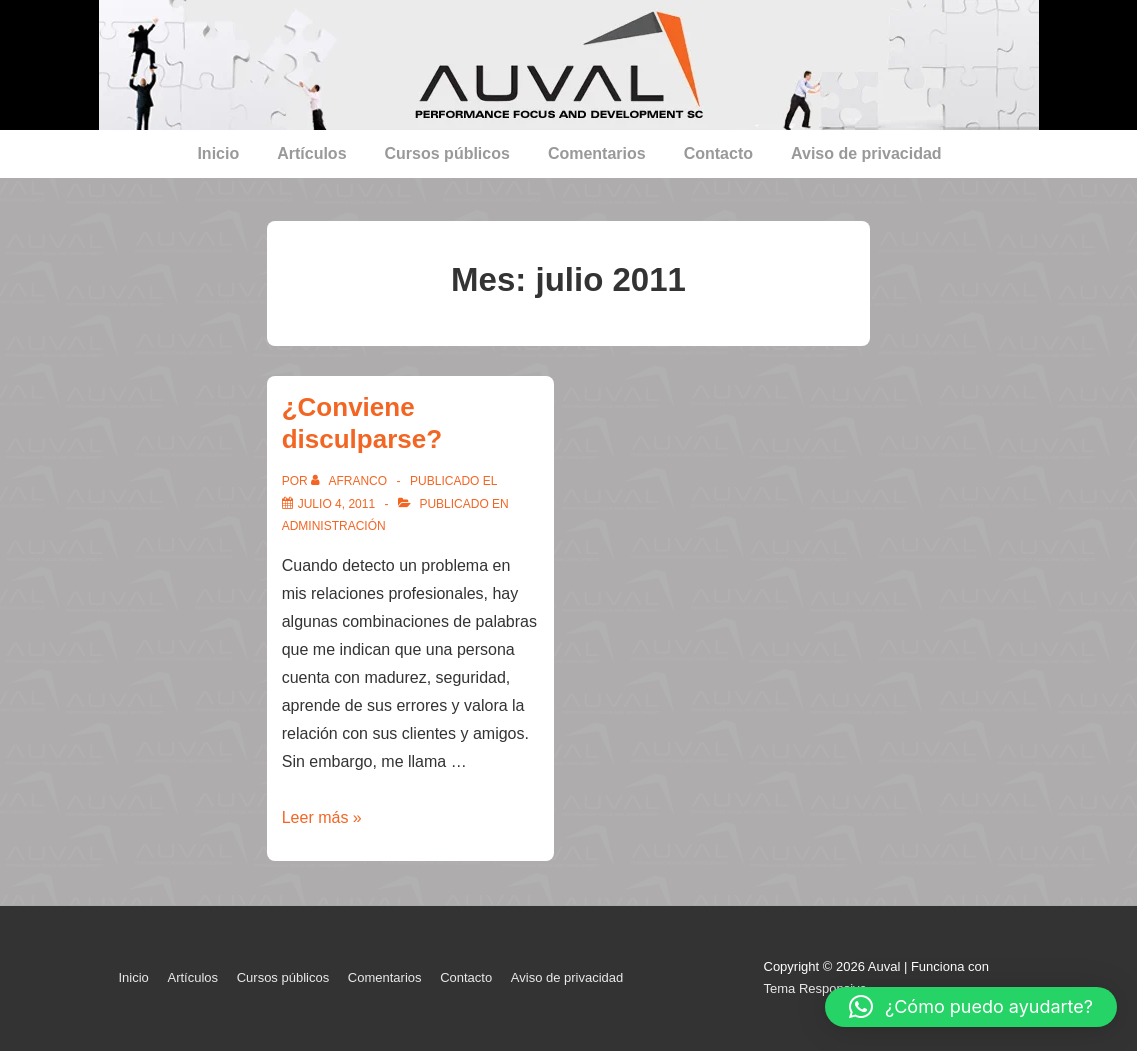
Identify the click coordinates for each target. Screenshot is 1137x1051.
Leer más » (322, 817)
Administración (334, 526)
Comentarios (597, 153)
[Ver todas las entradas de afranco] (350, 481)
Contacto (718, 153)
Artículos (311, 153)
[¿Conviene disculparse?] (336, 504)
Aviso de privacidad (866, 153)
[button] (971, 1007)
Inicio (218, 153)
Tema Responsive (815, 988)
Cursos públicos (447, 153)
